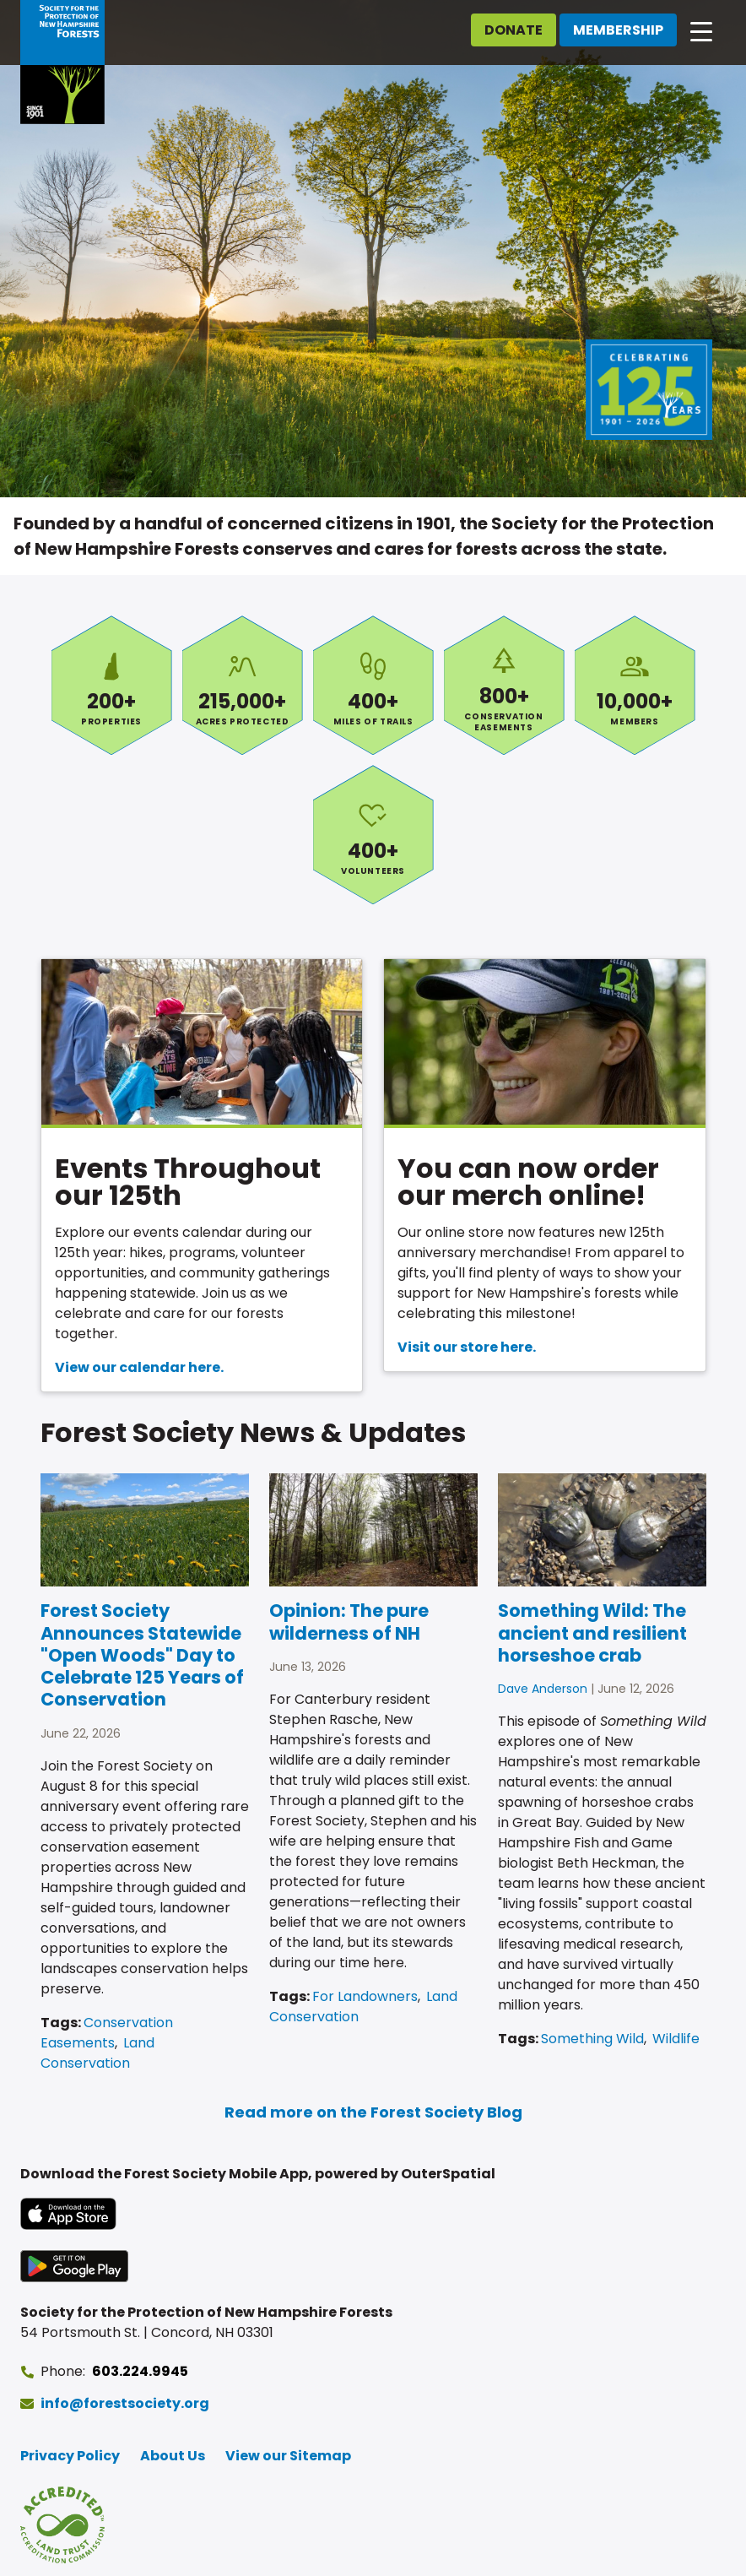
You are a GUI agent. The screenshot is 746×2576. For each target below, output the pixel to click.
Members (635, 685)
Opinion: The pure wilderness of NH (349, 1621)
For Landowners (365, 1996)
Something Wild (592, 2038)
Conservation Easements (504, 685)
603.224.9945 (140, 2371)
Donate (513, 30)
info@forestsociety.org (125, 2403)
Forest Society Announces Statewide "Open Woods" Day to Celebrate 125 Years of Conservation (142, 1654)
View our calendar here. (139, 1367)
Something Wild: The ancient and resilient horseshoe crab (592, 1633)
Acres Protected (242, 685)
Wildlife (676, 2038)
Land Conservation (97, 2053)
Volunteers (373, 834)
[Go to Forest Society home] (62, 62)
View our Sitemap (288, 2455)
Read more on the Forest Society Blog (373, 2112)
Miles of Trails (373, 685)
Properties (111, 685)
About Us (172, 2455)
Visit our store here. (466, 1347)
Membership (618, 30)
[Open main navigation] (701, 30)
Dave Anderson (542, 1688)
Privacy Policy (70, 2455)
